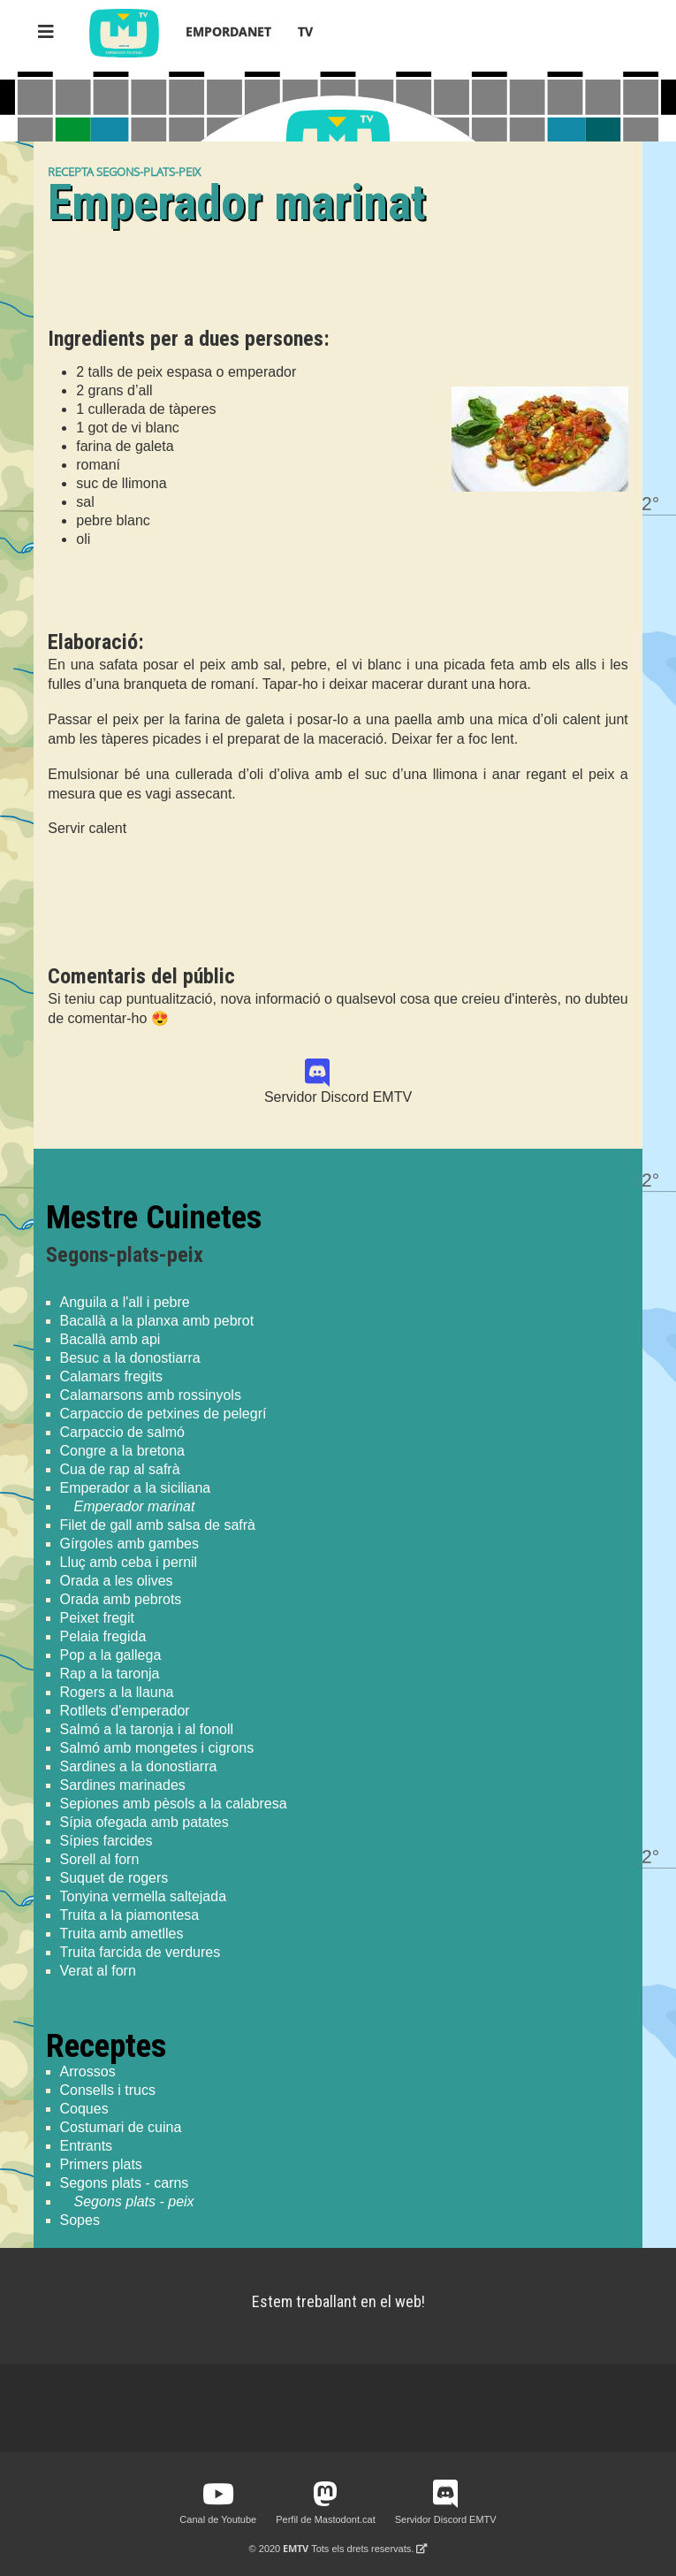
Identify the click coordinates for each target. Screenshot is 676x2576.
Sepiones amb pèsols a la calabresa (173, 1803)
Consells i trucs (108, 2090)
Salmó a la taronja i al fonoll (147, 1729)
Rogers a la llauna (117, 1692)
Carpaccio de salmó (122, 1432)
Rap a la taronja (110, 1673)
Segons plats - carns (124, 2182)
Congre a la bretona (122, 1450)
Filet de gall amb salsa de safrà (157, 1525)
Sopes (80, 2220)
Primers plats (101, 2164)
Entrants (86, 2145)
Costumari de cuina (121, 2127)
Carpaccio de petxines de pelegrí (163, 1413)
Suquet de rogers (114, 1877)
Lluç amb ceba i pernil (129, 1562)
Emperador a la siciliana (135, 1487)
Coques (84, 2108)
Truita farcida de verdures (140, 1952)
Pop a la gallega (111, 1655)
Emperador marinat (134, 1506)
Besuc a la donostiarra (130, 1357)
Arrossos (88, 2071)
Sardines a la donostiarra (138, 1766)
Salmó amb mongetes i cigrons (157, 1747)
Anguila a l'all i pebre (125, 1302)
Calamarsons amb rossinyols (150, 1395)
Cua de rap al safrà (120, 1469)
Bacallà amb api (110, 1339)
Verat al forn (98, 1970)
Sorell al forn (100, 1859)
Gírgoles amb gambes (129, 1543)
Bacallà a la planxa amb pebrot (157, 1320)
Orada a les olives (116, 1580)
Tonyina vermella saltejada (143, 1896)
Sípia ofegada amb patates (144, 1822)
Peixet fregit (97, 1617)
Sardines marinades (123, 1784)
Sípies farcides (106, 1840)
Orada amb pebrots (121, 1599)
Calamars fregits (111, 1376)
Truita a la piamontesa (130, 1914)
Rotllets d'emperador (125, 1710)
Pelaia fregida (103, 1636)
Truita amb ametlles (122, 1933)
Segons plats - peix (134, 2201)
